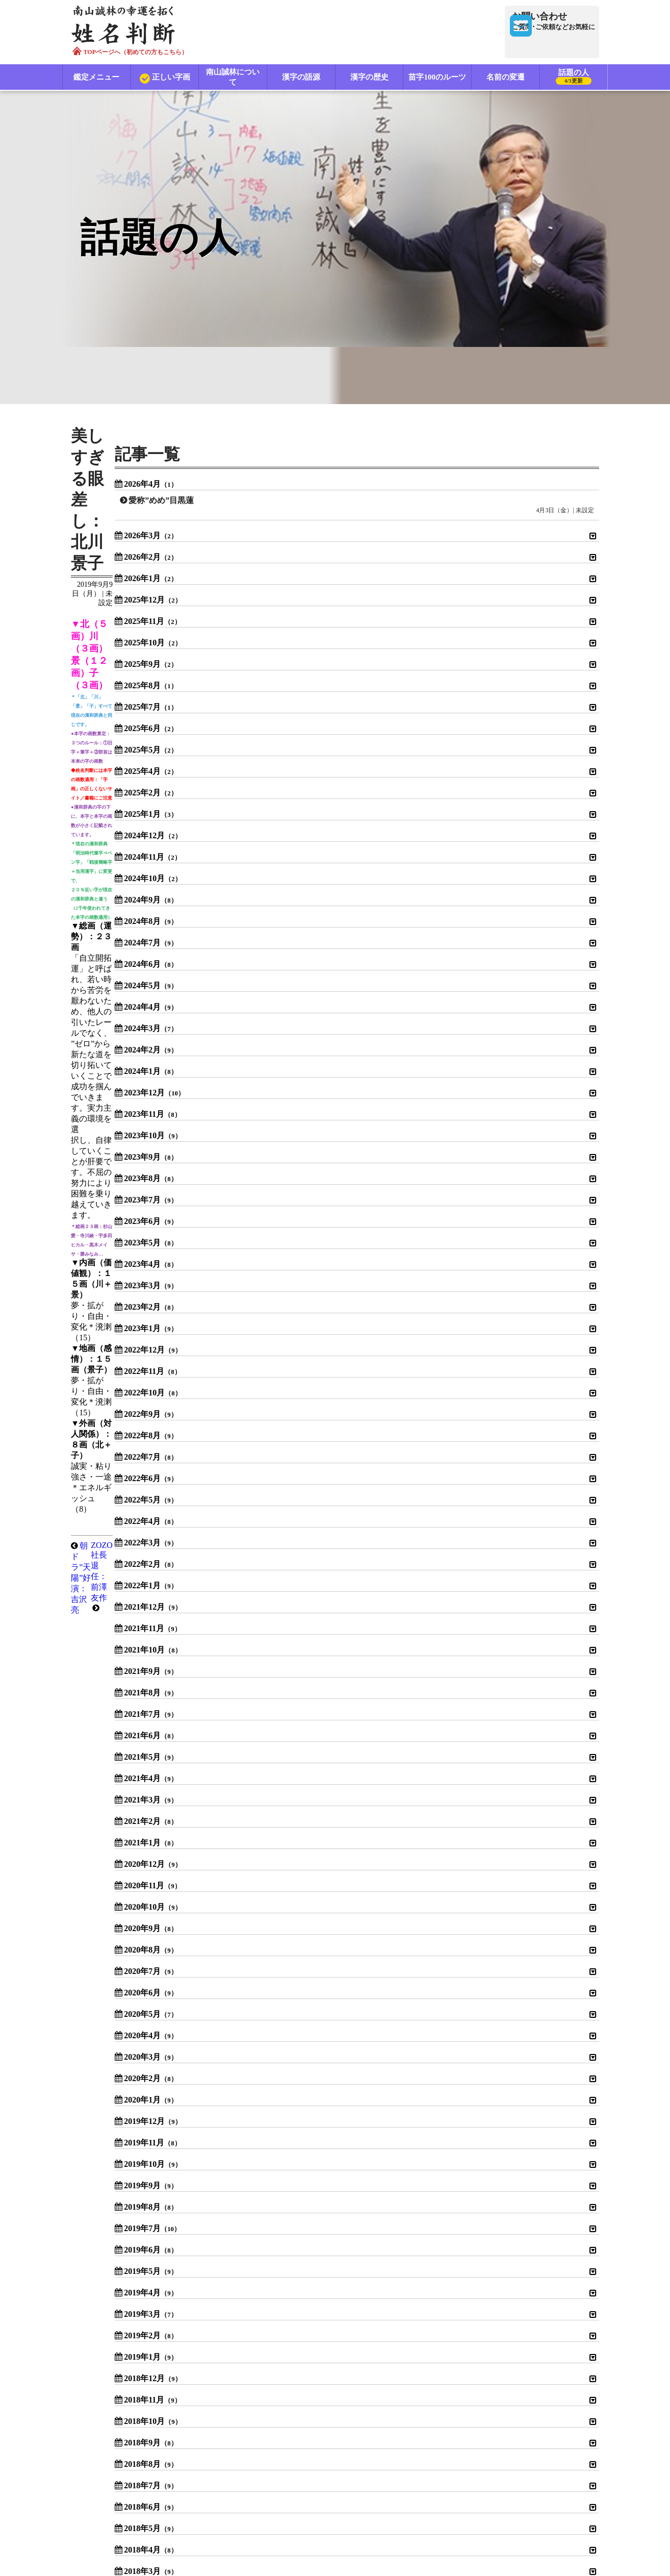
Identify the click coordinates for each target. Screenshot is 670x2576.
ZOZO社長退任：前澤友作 (370, 586)
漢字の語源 (301, 78)
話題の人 (573, 78)
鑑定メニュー (97, 78)
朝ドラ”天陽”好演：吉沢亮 (137, 586)
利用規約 (236, 2501)
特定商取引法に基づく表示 (409, 2501)
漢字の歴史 (369, 78)
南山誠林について (233, 78)
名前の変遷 (505, 78)
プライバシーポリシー (310, 2501)
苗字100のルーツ (438, 78)
